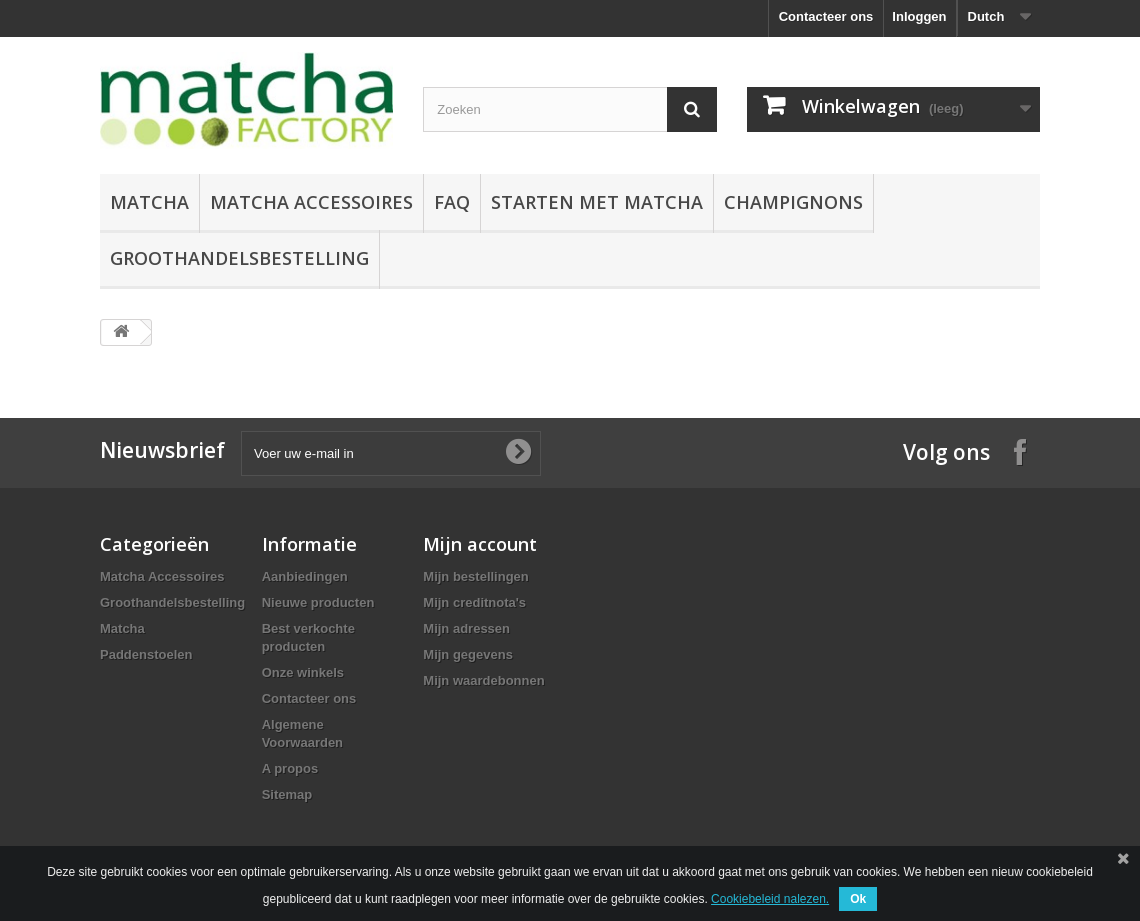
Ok (858, 899)
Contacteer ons (826, 16)
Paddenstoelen (146, 654)
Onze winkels (303, 672)
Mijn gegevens (468, 654)
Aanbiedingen (305, 576)
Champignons (793, 202)
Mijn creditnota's (474, 602)
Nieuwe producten (318, 602)
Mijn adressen (466, 628)
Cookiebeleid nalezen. (770, 899)
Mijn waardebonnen (483, 680)
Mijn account (480, 544)
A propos (290, 768)
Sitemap (287, 794)
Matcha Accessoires (311, 202)
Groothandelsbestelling (239, 258)
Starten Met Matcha (597, 202)
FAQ (452, 202)
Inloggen (919, 16)
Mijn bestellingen (475, 576)
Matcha (149, 202)
